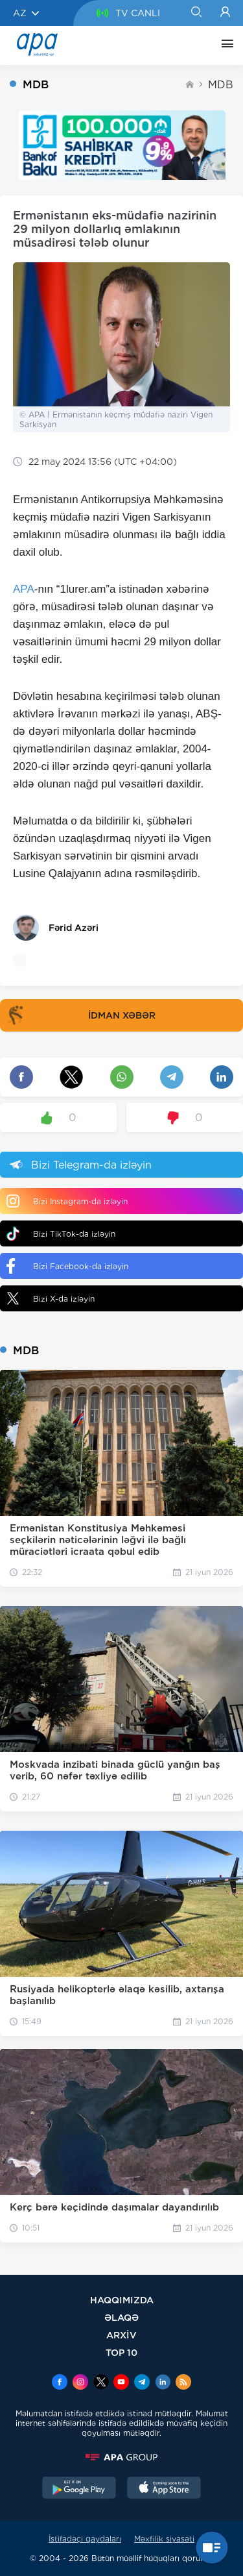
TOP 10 (121, 2352)
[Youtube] (121, 2383)
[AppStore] (164, 2489)
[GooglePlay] (79, 2489)
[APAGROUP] (121, 2457)
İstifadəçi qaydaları (85, 2539)
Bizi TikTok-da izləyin (60, 1233)
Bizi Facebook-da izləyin (67, 1266)
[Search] (196, 13)
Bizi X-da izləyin (50, 1298)
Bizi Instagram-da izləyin (67, 1201)
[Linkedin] (162, 2383)
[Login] (225, 12)
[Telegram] (142, 2383)
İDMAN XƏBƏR (79, 1015)
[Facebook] (59, 2383)
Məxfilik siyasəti (164, 2539)
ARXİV (121, 2334)
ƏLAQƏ (121, 2317)
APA (23, 589)
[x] (101, 2383)
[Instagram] (80, 2383)
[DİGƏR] (224, 45)
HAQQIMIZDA (122, 2299)
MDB (220, 85)
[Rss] (183, 2383)
